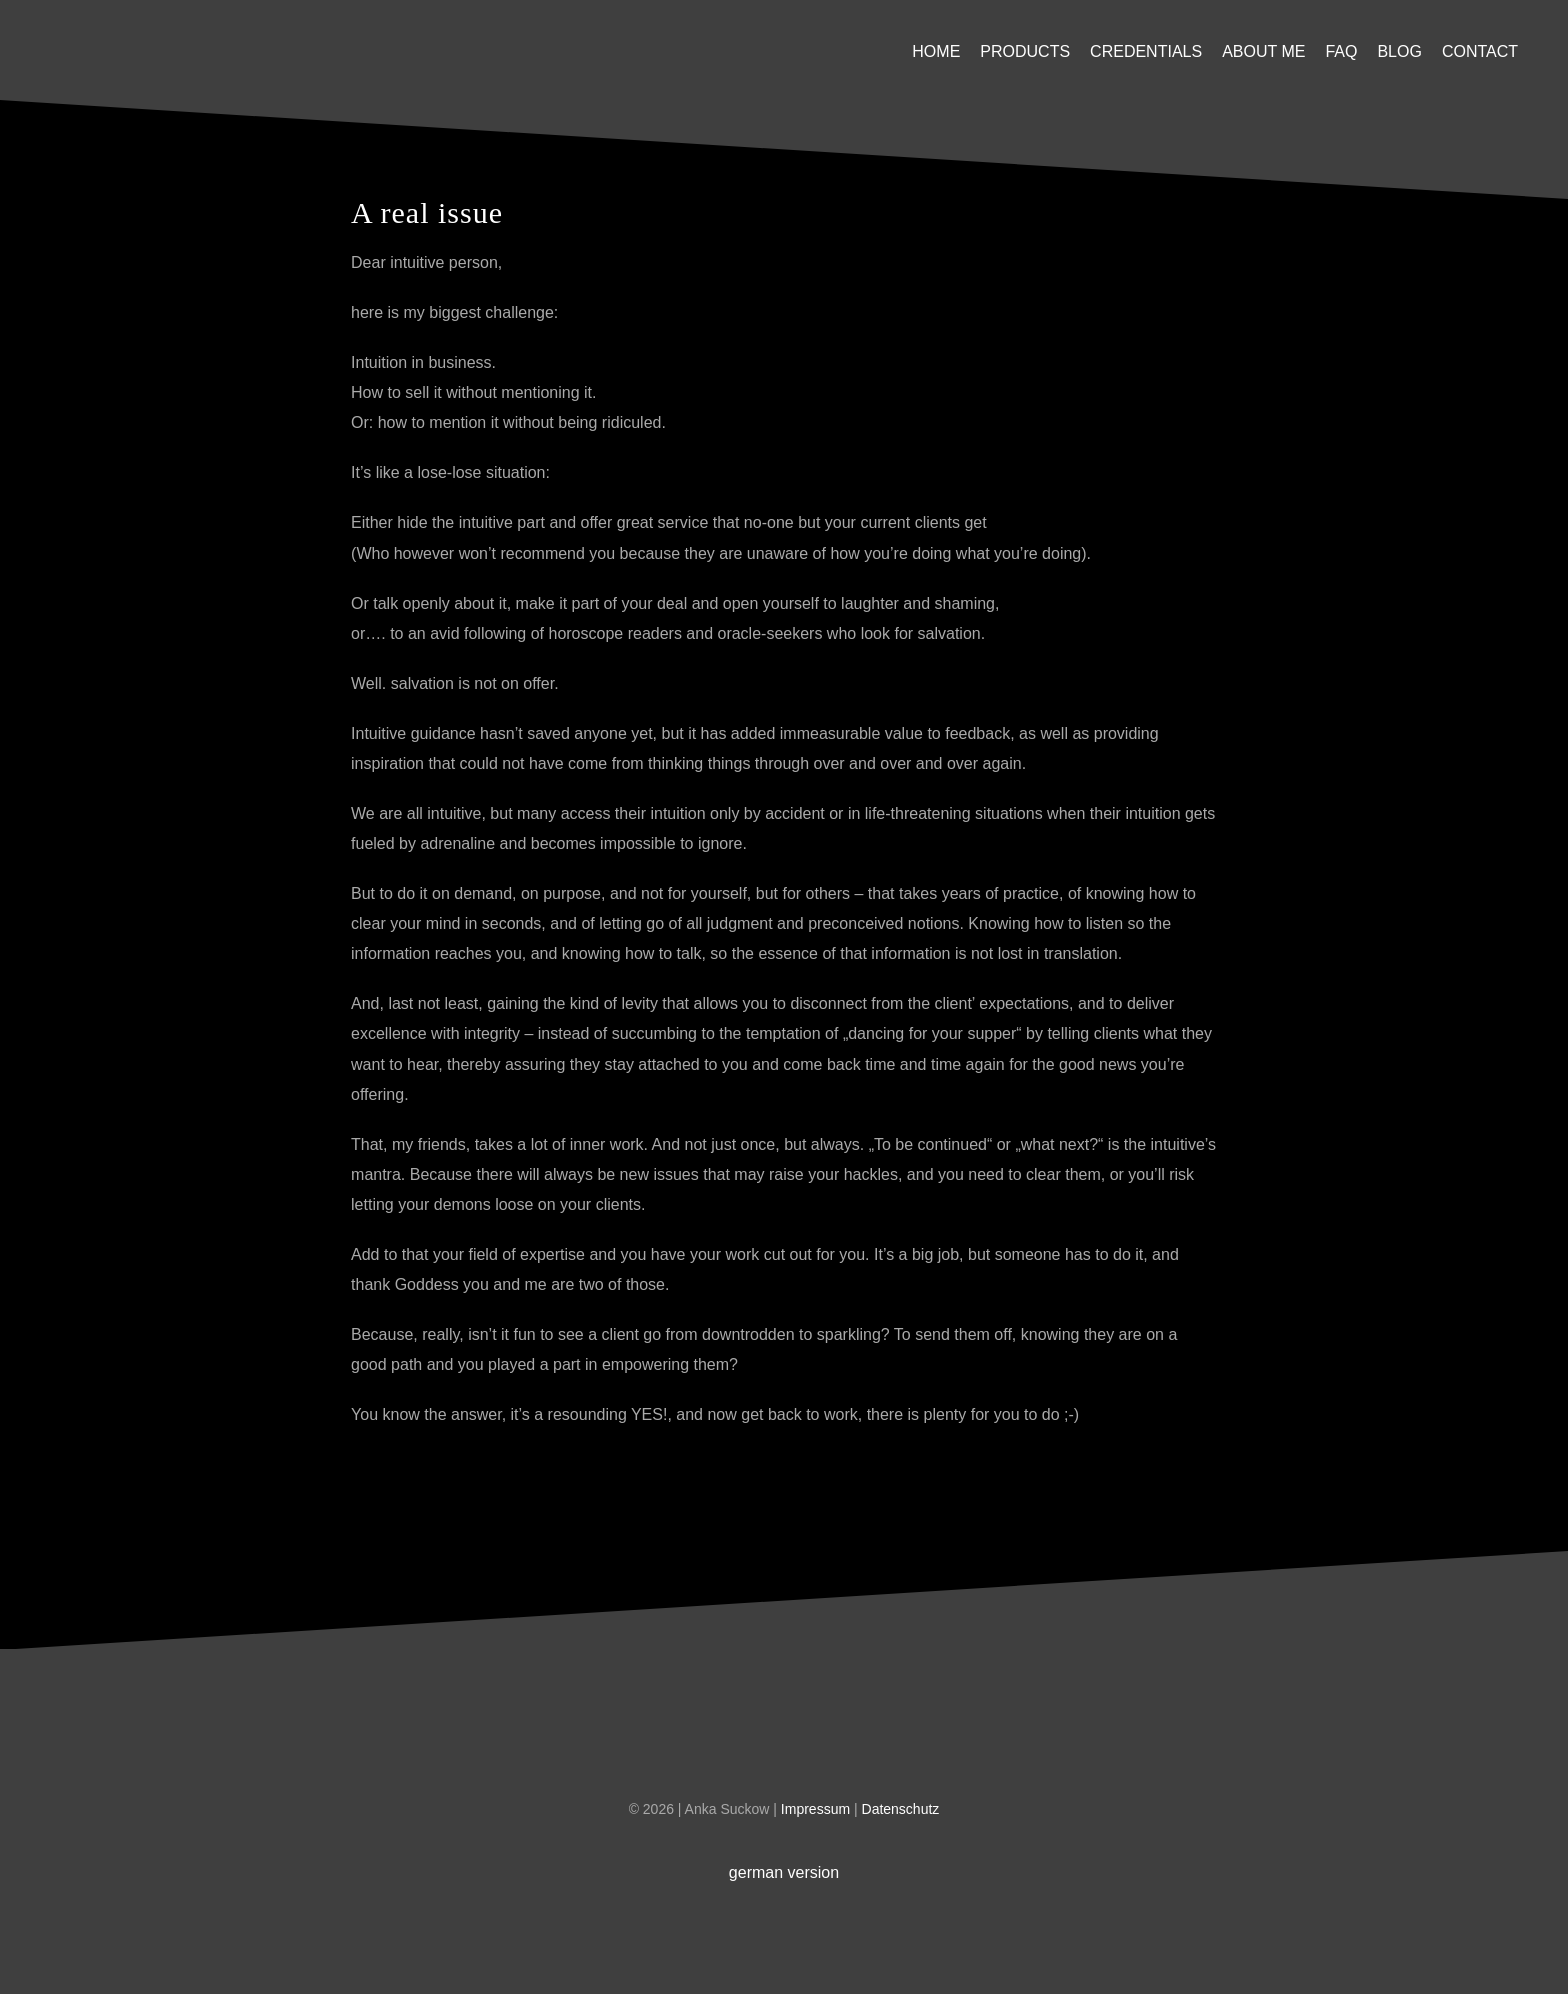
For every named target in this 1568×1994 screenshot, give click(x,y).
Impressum (817, 1809)
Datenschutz (901, 1809)
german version (784, 1872)
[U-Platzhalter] (175, 28)
